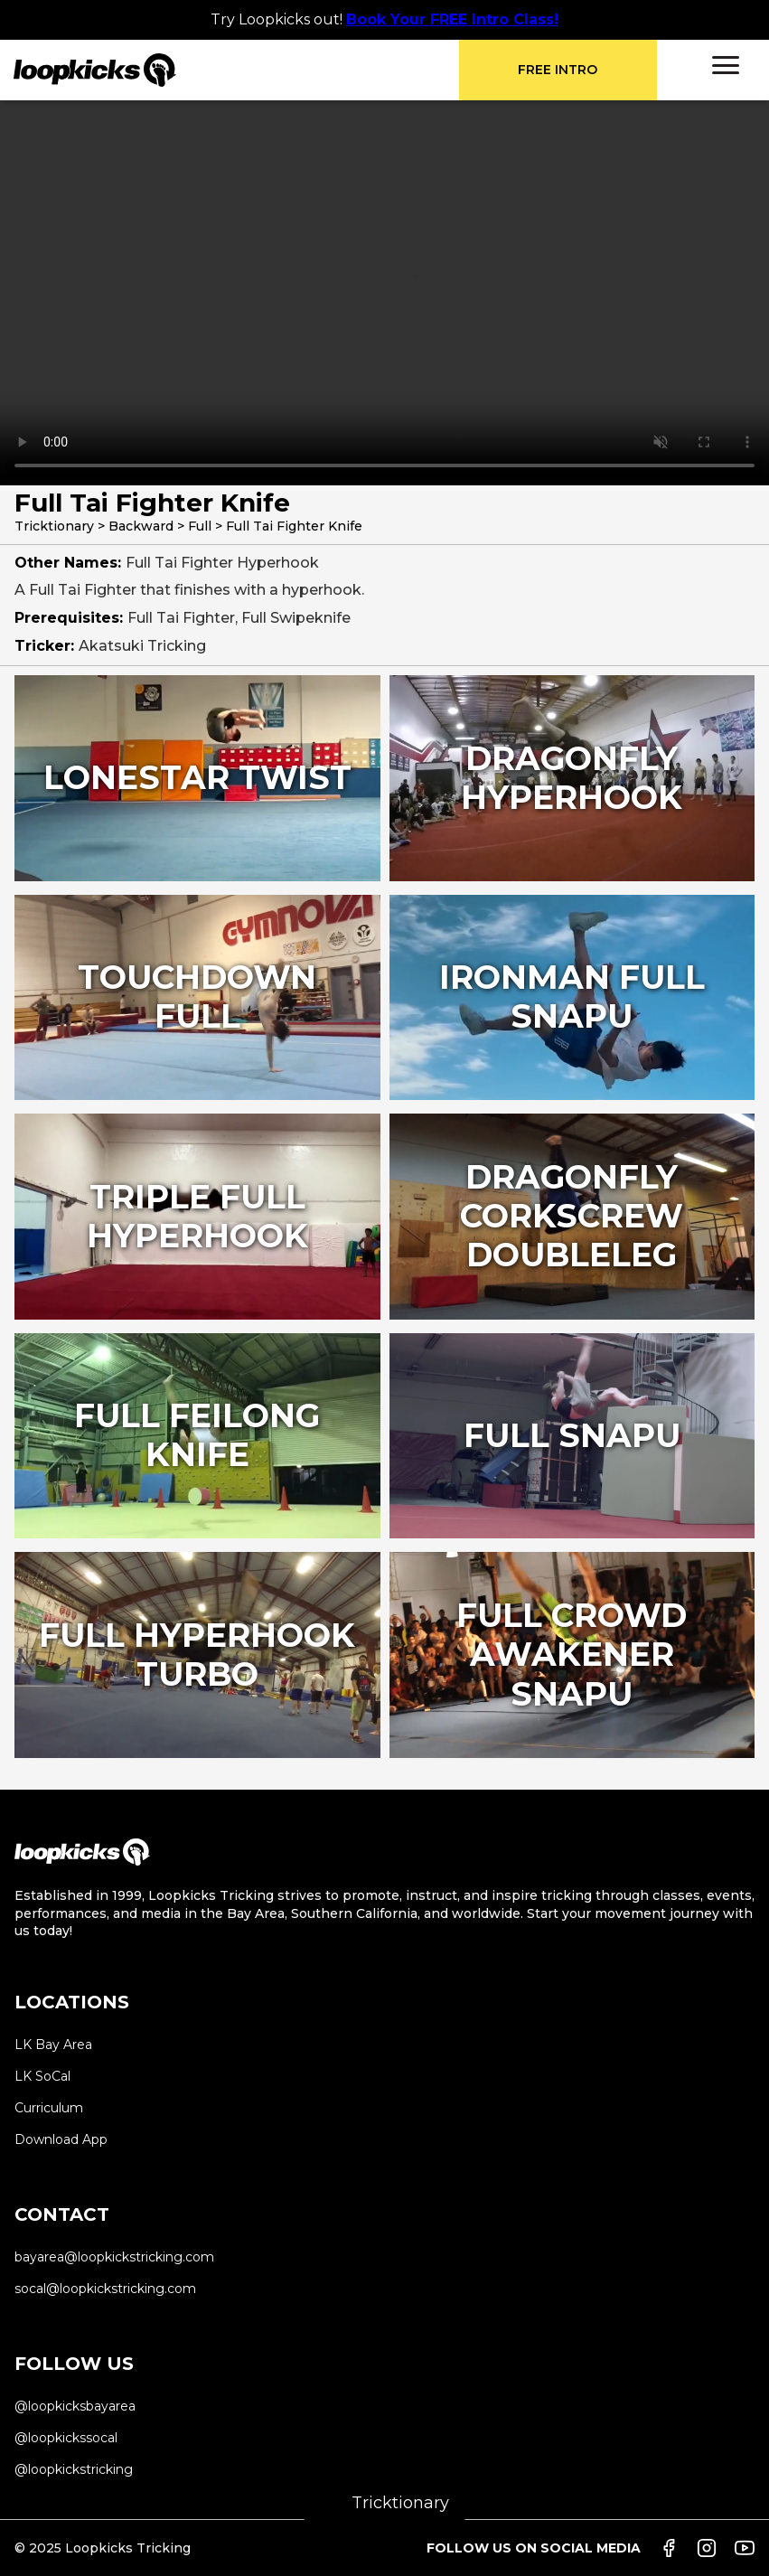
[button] (725, 65)
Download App (61, 2139)
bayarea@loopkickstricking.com (114, 2257)
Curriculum (48, 2108)
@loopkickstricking (73, 2469)
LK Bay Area (53, 2044)
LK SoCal (42, 2076)
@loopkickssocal (65, 2438)
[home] (236, 70)
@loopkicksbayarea (75, 2406)
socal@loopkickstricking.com (105, 2288)
